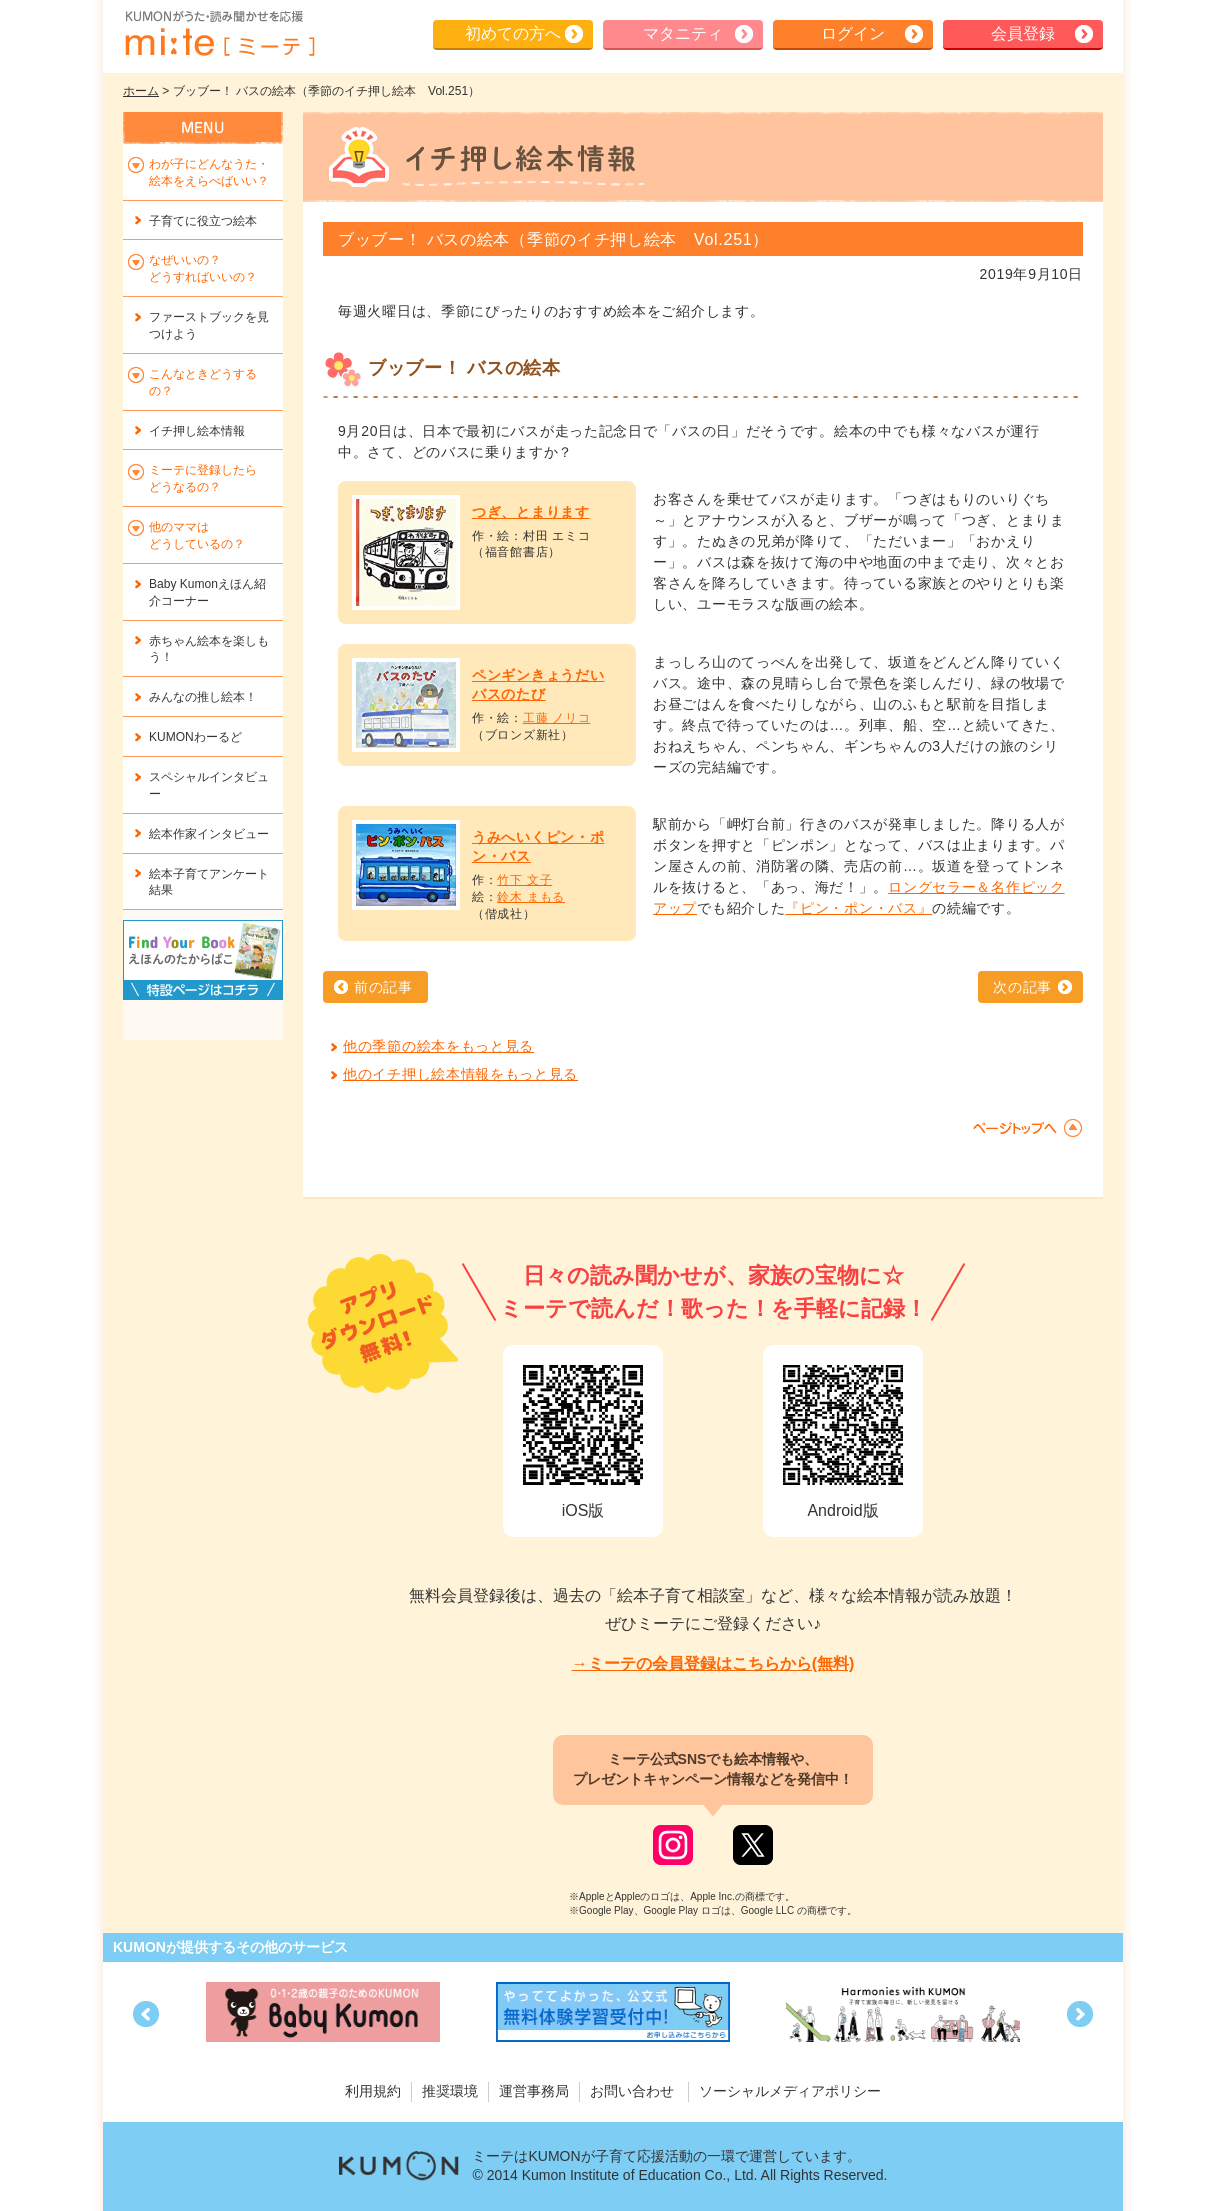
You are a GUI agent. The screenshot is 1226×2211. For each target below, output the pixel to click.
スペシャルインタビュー (209, 785)
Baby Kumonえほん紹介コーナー (207, 592)
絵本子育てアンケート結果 (209, 882)
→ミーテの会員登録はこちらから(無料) (713, 1663)
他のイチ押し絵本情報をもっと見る (460, 1074)
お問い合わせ (632, 2091)
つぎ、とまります (531, 512)
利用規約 (373, 2091)
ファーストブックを (209, 325)
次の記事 (1022, 987)
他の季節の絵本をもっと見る (438, 1046)
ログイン (853, 33)
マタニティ (683, 33)
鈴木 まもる (531, 897)
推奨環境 (450, 2091)
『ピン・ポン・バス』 (858, 908)
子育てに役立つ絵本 (203, 221)
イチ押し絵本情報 (197, 431)
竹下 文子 (524, 880)
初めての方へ (513, 33)
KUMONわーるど (195, 737)
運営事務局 (534, 2091)
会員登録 (1023, 33)
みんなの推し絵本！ (203, 697)
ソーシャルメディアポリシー (790, 2091)
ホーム (141, 91)
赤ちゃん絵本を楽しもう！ (209, 649)
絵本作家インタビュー (209, 834)
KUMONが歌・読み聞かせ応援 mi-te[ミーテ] (219, 34)
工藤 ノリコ (557, 718)
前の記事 (383, 987)
